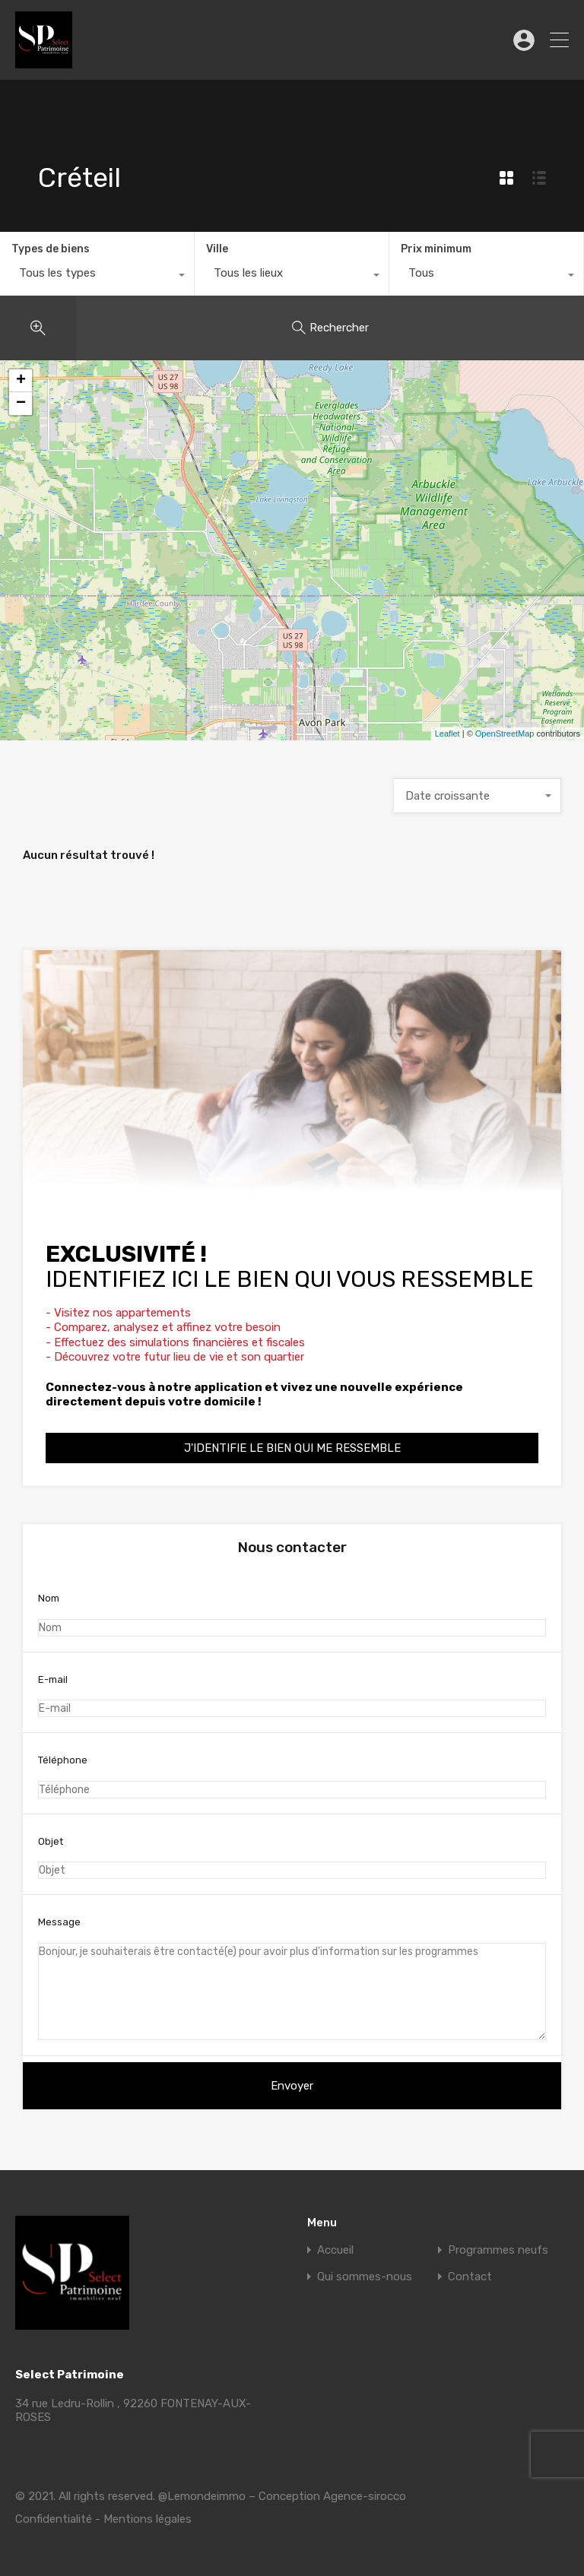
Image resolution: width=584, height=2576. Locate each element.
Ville (217, 248)
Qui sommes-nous (364, 2277)
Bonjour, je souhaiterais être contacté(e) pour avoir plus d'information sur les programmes (292, 1991)
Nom (292, 1614)
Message (292, 1978)
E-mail (292, 1696)
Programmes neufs (498, 2250)
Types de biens (50, 248)
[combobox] (97, 276)
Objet (292, 1858)
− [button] (21, 403)
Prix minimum (436, 248)
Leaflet (447, 733)
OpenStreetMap (505, 733)
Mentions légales (147, 2519)
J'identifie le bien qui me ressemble (292, 1448)
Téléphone (292, 1776)
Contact (470, 2277)
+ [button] (21, 380)
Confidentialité (53, 2519)
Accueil (335, 2250)
